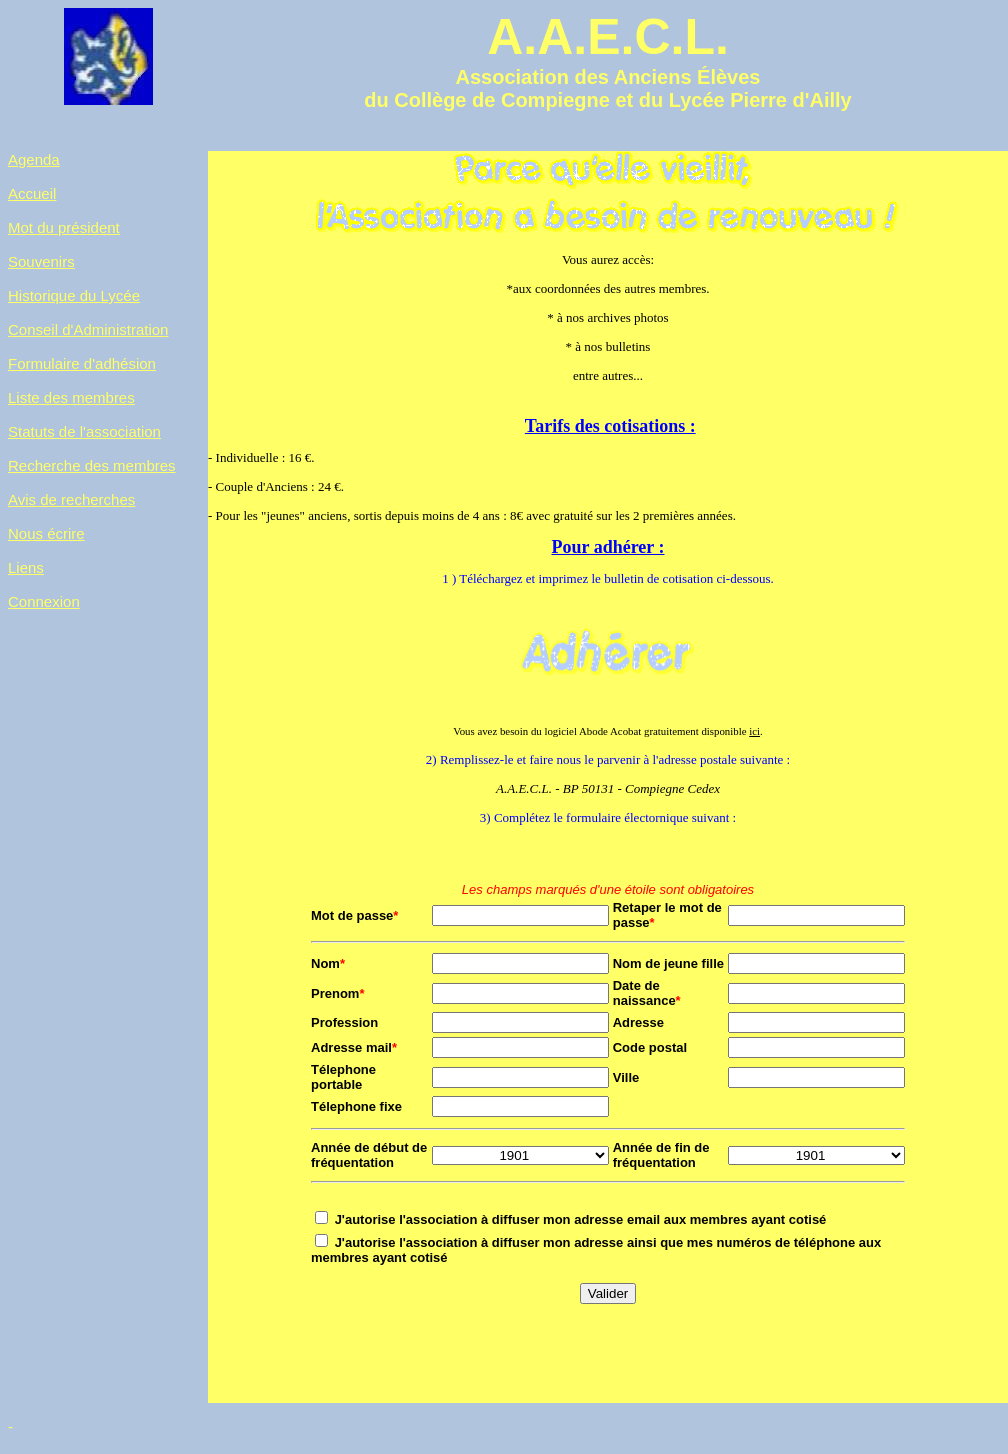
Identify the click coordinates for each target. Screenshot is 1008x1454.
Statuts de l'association (84, 431)
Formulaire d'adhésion (82, 363)
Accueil (32, 193)
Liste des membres (71, 397)
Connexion (44, 601)
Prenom (337, 997)
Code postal (650, 1051)
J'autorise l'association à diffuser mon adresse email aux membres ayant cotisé (581, 1223)
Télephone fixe (356, 1110)
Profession (344, 1026)
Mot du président (64, 227)
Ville (626, 1081)
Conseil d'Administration (88, 329)
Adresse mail (354, 1051)
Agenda (34, 159)
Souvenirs (41, 261)
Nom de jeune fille (668, 967)
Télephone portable (343, 1081)
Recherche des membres (92, 465)
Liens (26, 567)
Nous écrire (46, 533)
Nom (328, 967)
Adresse (638, 1026)
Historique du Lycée (74, 295)
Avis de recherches (71, 499)
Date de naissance (647, 997)
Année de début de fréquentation (369, 1159)
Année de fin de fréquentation (661, 1159)
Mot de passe (354, 919)
